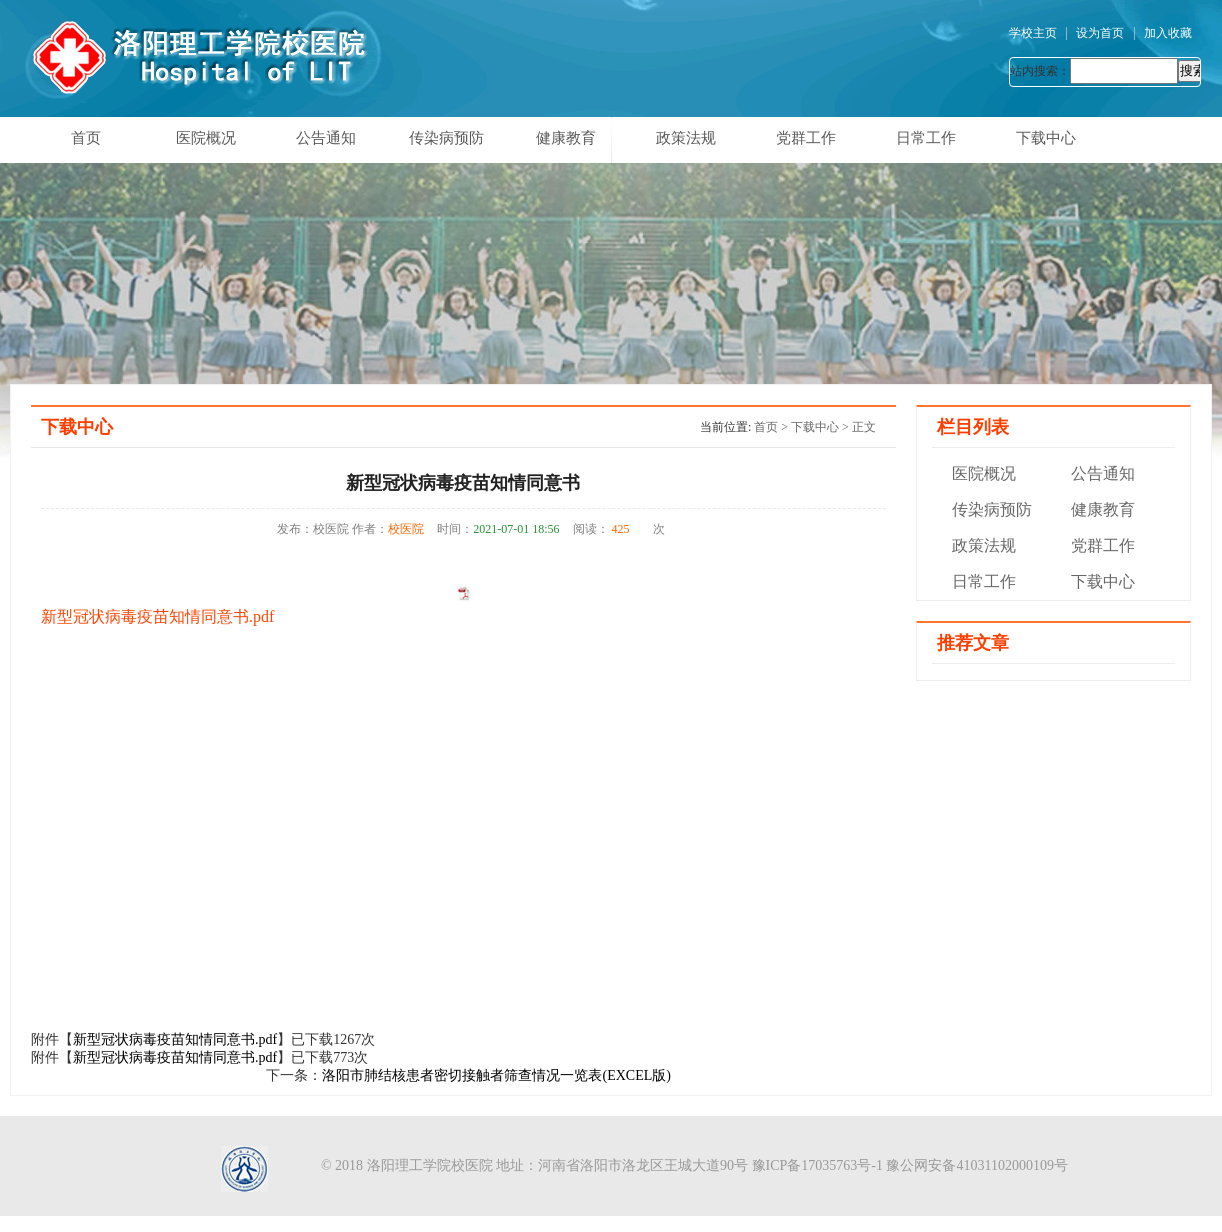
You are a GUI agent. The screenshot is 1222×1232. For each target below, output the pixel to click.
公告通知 (326, 138)
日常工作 (926, 138)
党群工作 (806, 138)
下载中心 (1046, 138)
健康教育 (566, 138)
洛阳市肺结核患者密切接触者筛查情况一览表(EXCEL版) (496, 1075)
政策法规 (686, 138)
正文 (864, 427)
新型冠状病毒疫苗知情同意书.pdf (157, 616)
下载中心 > (821, 427)
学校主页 (1033, 33)
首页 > (772, 427)
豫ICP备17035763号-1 (817, 1165)
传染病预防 (446, 138)
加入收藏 (1168, 33)
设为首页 (1100, 33)
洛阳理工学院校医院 (430, 1165)
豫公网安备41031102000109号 (976, 1165)
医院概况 (206, 138)
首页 (86, 138)
